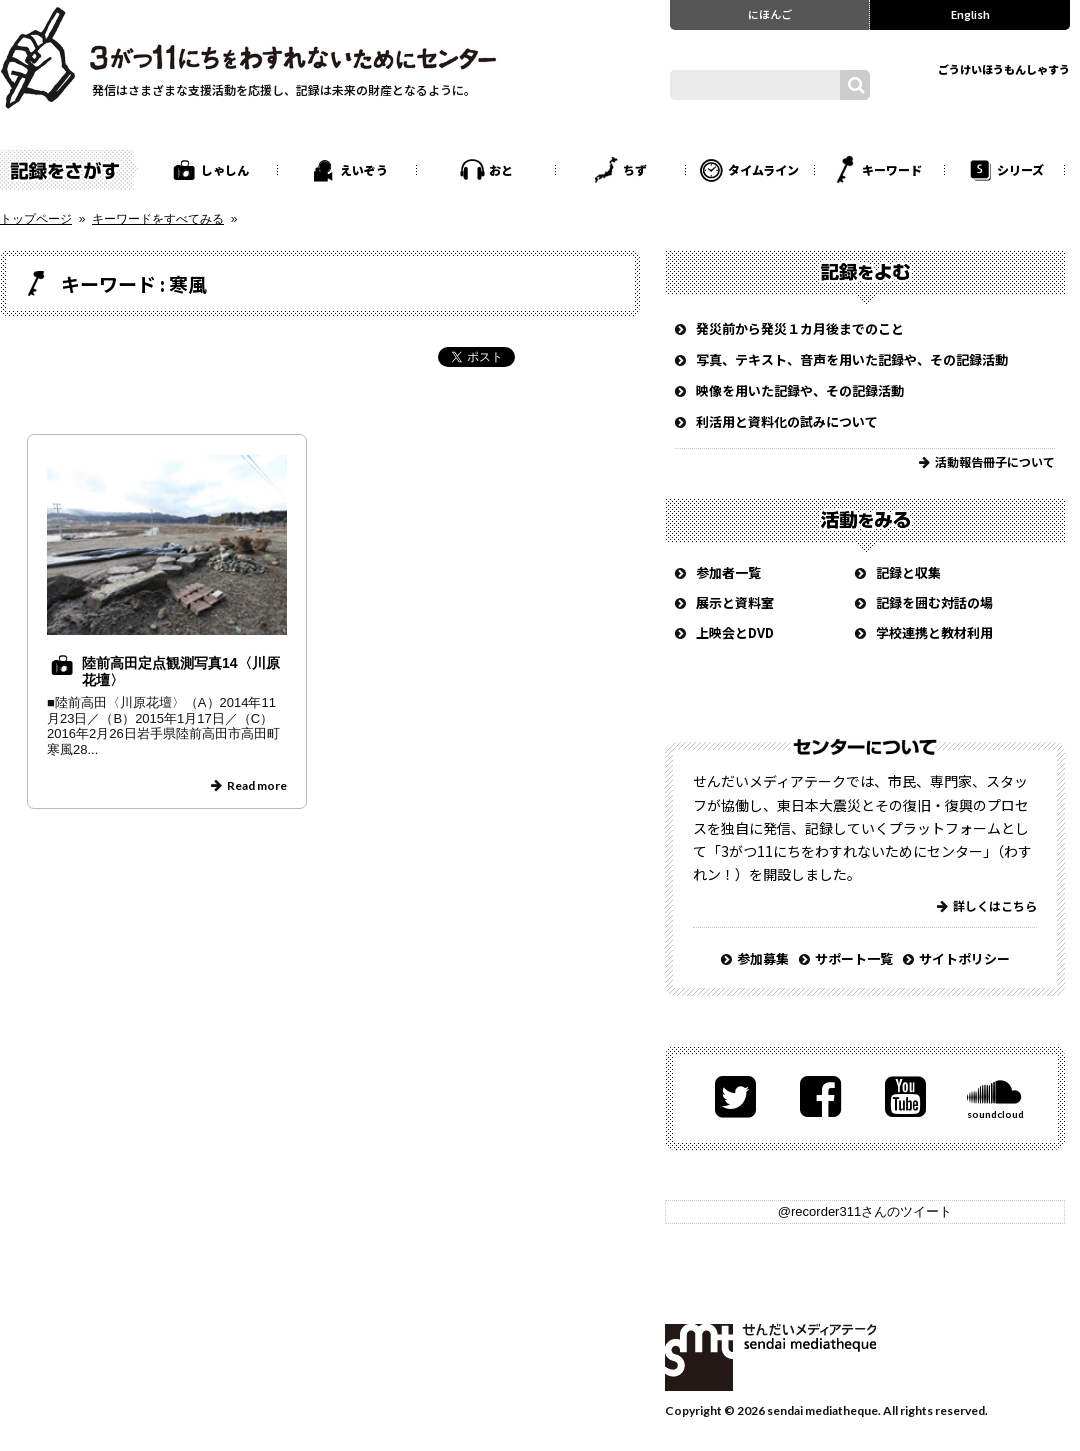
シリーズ (1020, 169)
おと (501, 169)
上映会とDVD (735, 632)
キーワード (892, 169)
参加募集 (763, 958)
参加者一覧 (728, 572)
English (970, 14)
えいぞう (364, 169)
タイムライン (763, 169)
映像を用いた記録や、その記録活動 (800, 390)
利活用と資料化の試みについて (787, 421)
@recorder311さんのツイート (865, 1211)
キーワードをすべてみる (158, 219)
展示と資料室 (735, 602)
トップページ (36, 219)
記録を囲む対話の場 (934, 602)
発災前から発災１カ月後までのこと (800, 328)
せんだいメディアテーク (770, 1357)
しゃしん (225, 169)
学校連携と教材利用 (934, 632)
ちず (635, 169)
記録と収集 (908, 572)
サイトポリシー (964, 958)
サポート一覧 (854, 958)
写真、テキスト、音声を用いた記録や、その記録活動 (852, 359)
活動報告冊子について (995, 461)
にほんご (770, 14)
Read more (257, 785)
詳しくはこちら (995, 905)
